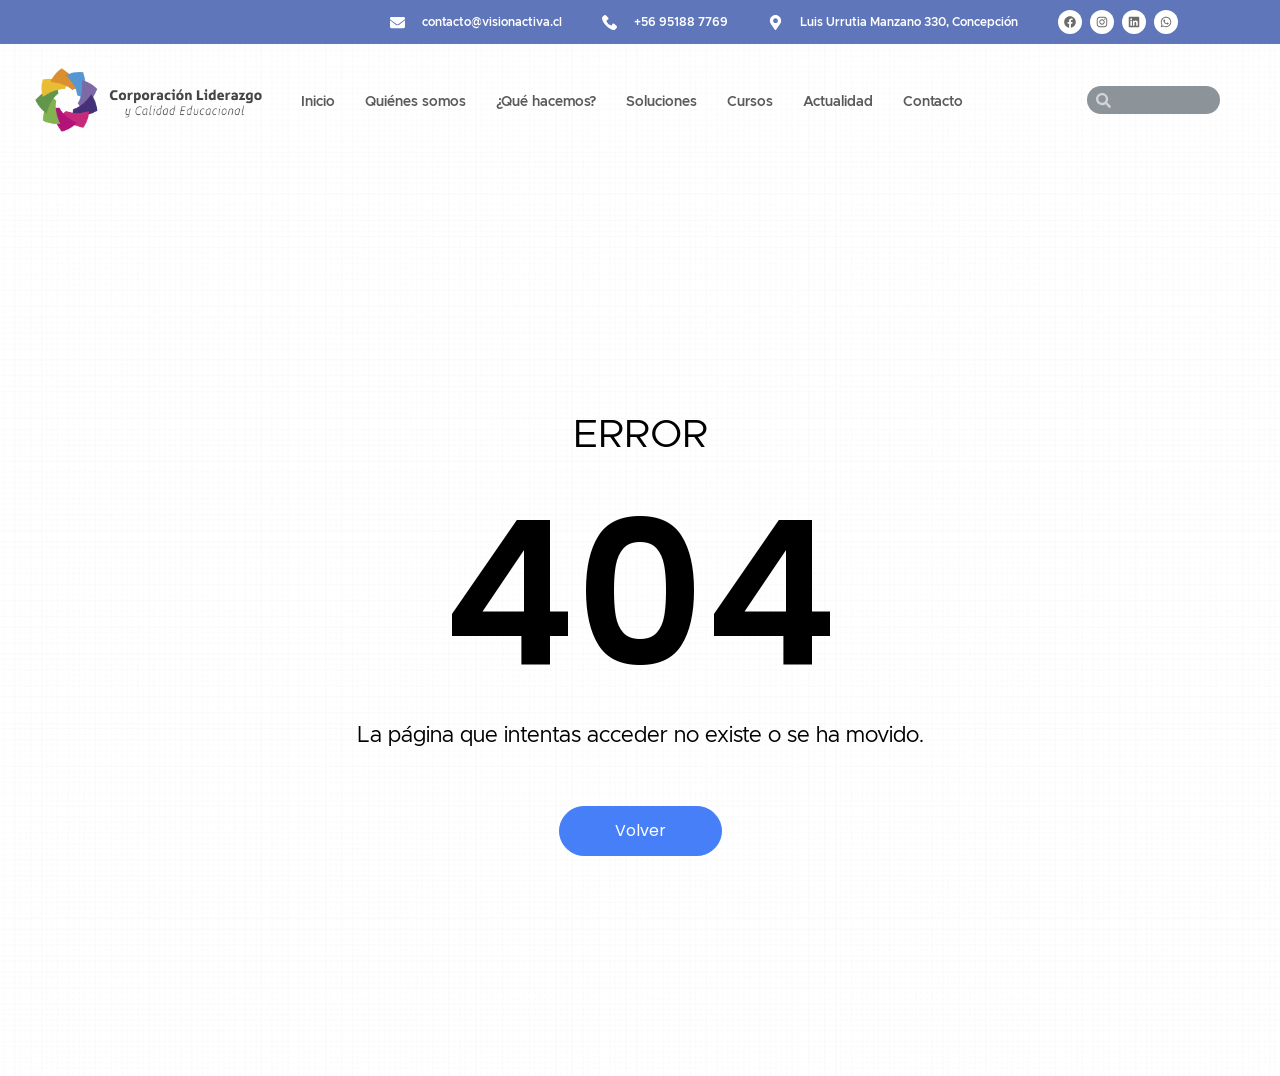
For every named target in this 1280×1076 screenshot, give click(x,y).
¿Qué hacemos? (546, 102)
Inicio (318, 102)
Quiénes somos (415, 102)
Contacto (933, 102)
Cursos (750, 102)
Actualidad (838, 102)
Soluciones (661, 102)
